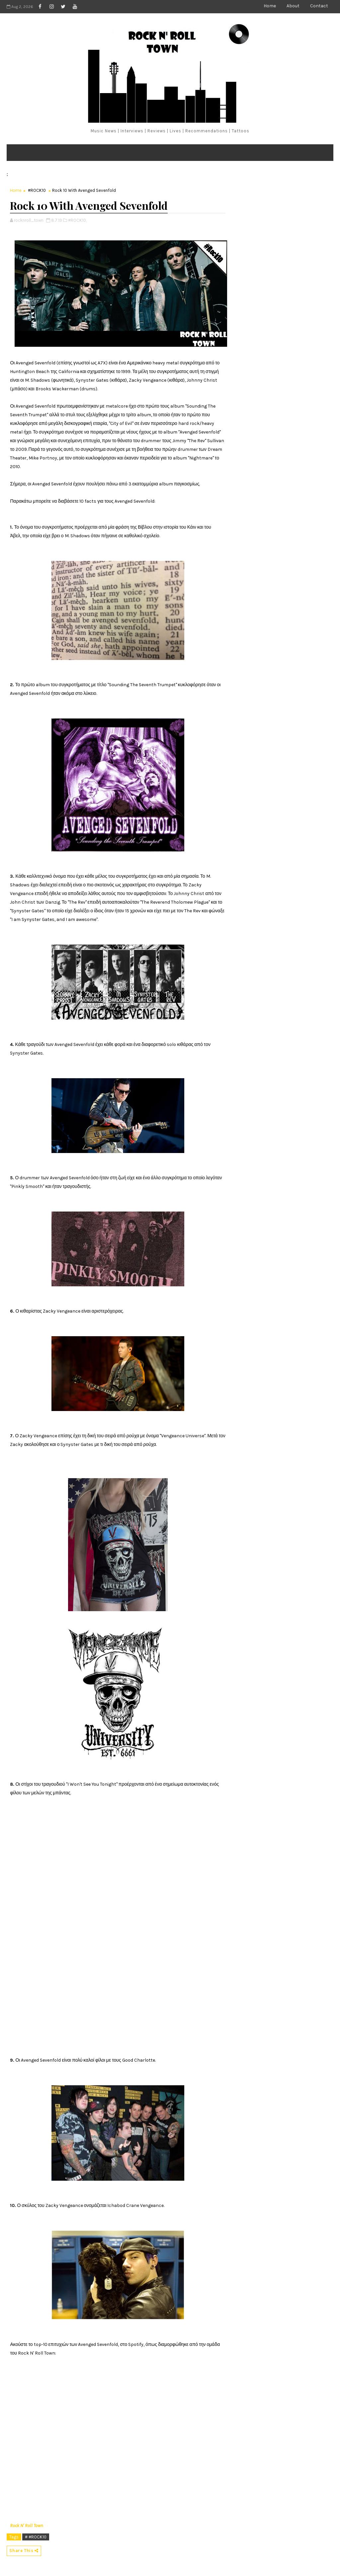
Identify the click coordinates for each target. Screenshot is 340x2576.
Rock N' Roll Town (26, 2525)
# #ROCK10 (35, 2536)
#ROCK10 (37, 190)
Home (270, 6)
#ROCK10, (77, 220)
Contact (319, 6)
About (293, 6)
